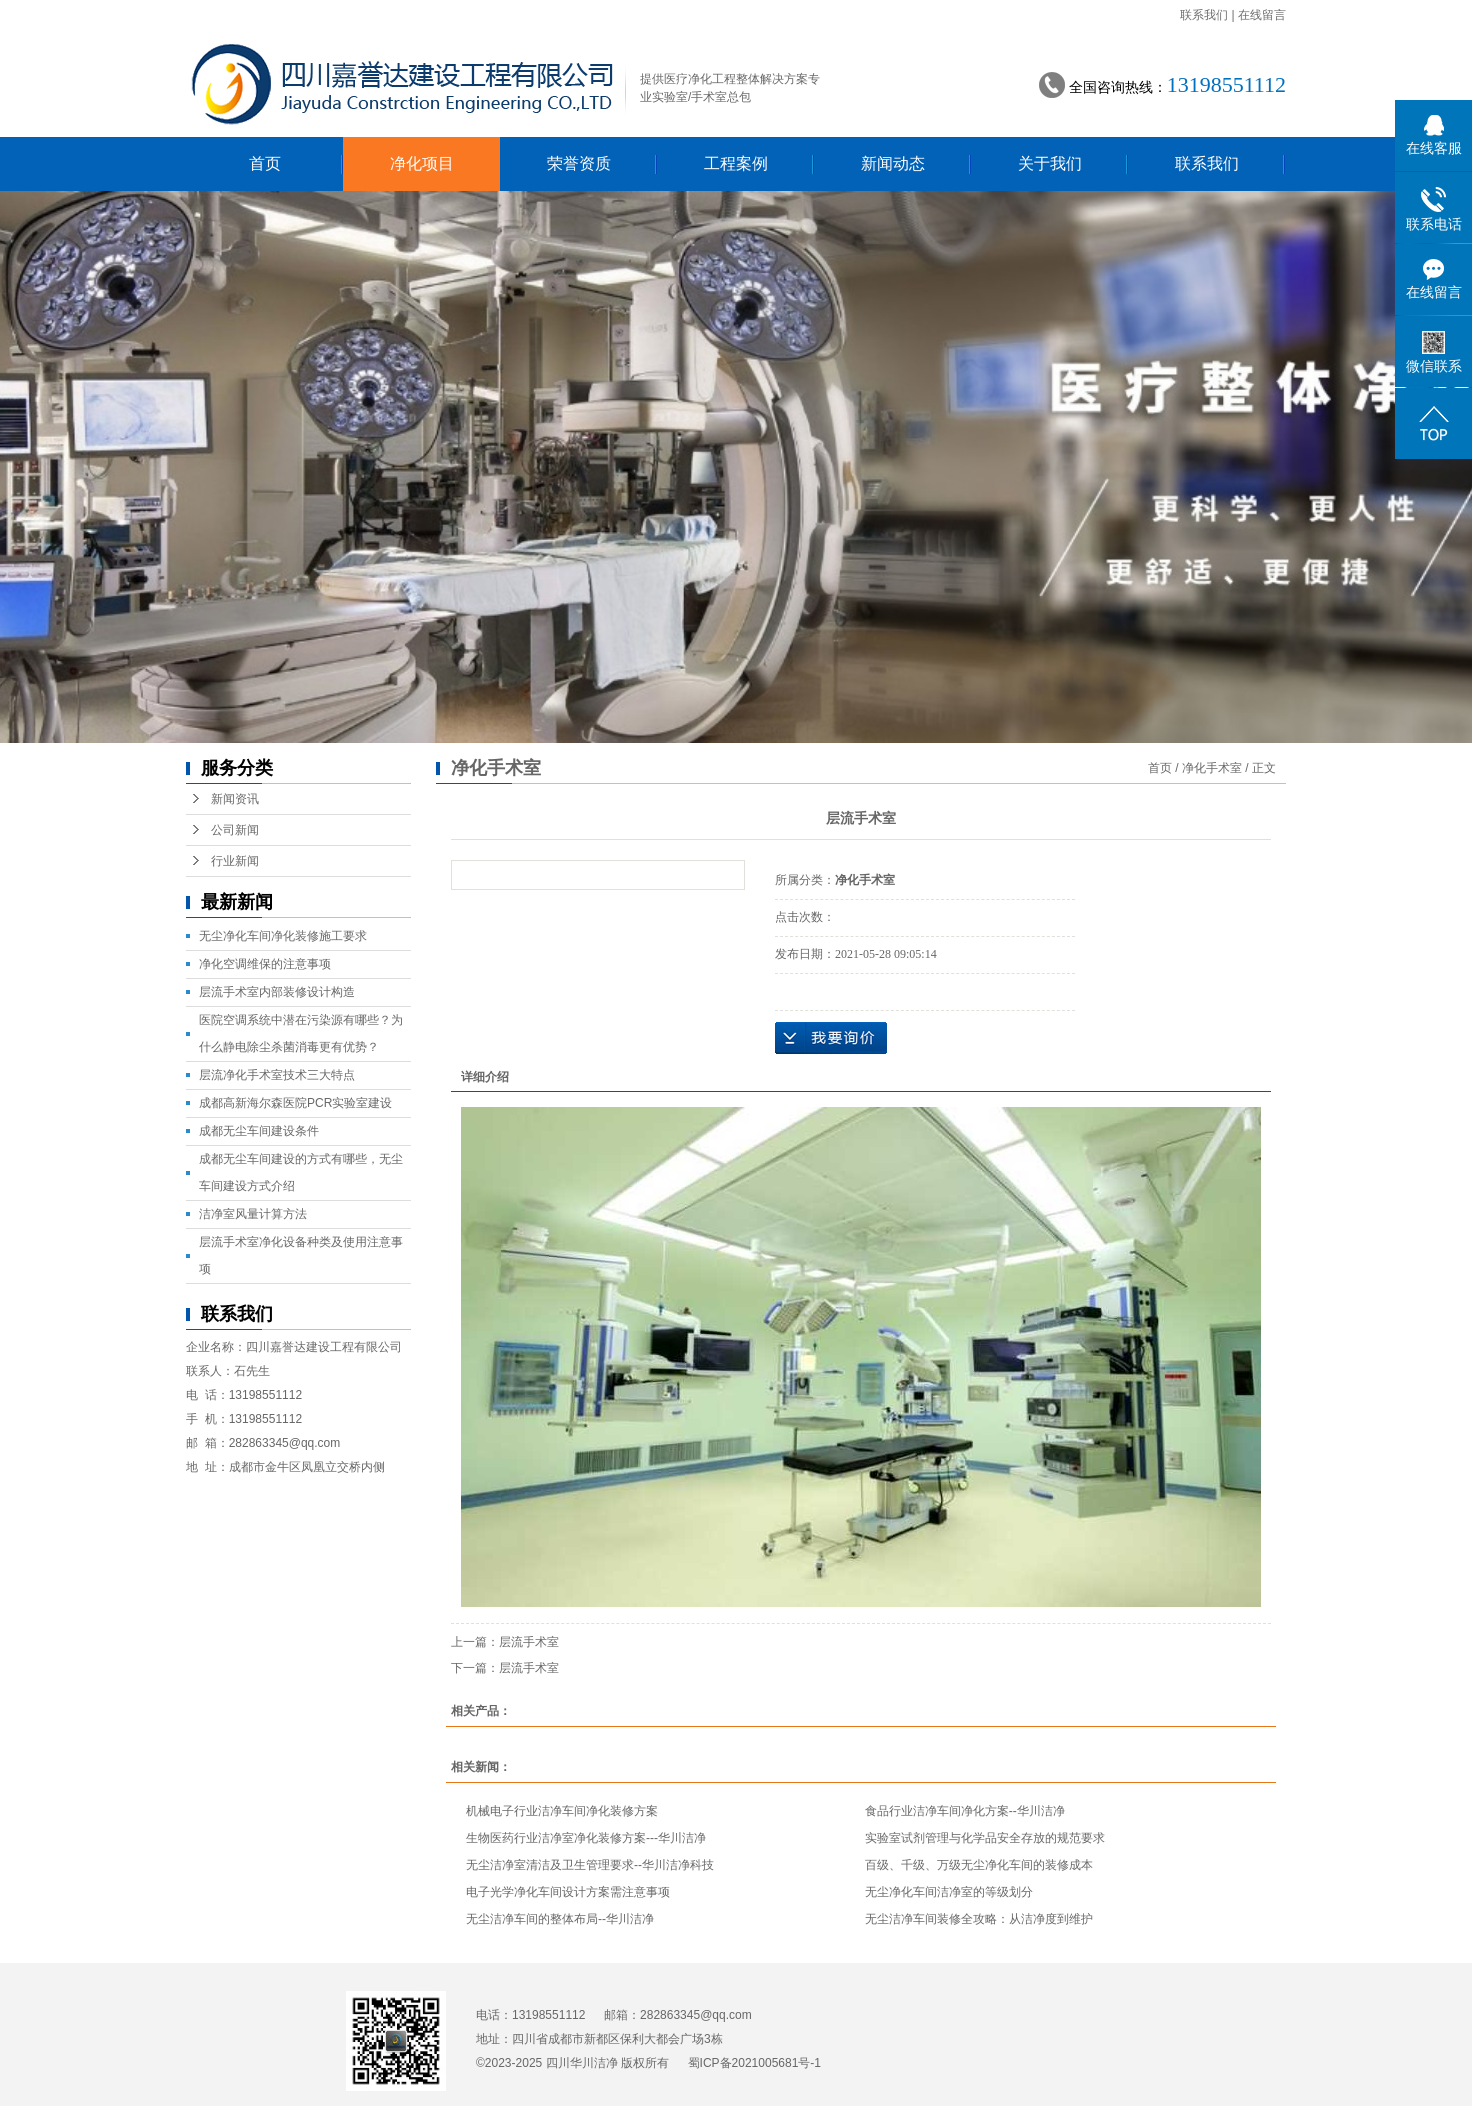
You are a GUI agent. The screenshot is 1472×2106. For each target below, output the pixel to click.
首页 (265, 163)
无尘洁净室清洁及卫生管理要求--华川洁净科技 (590, 1865)
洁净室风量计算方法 (253, 1214)
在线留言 (1262, 15)
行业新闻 (235, 861)
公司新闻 (235, 830)
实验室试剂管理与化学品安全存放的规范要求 (985, 1838)
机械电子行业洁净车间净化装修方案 (562, 1811)
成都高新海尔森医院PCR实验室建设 (295, 1103)
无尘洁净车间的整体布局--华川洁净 (560, 1919)
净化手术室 (1212, 768)
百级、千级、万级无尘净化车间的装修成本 (979, 1865)
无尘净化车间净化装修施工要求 (283, 936)
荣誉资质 (579, 163)
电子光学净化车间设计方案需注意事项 (568, 1892)
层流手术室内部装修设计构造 (277, 992)
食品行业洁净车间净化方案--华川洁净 (965, 1811)
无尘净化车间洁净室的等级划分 (949, 1892)
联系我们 (1204, 15)
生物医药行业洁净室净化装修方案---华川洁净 (586, 1838)
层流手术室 (529, 1642)
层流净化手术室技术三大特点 (277, 1075)
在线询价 (831, 1038)
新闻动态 (893, 163)
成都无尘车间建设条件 (259, 1131)
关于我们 (1050, 163)
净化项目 (422, 163)
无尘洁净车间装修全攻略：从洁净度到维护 (979, 1919)
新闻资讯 (235, 799)
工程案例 (736, 163)
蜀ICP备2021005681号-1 (754, 2063)
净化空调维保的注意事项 (265, 964)
